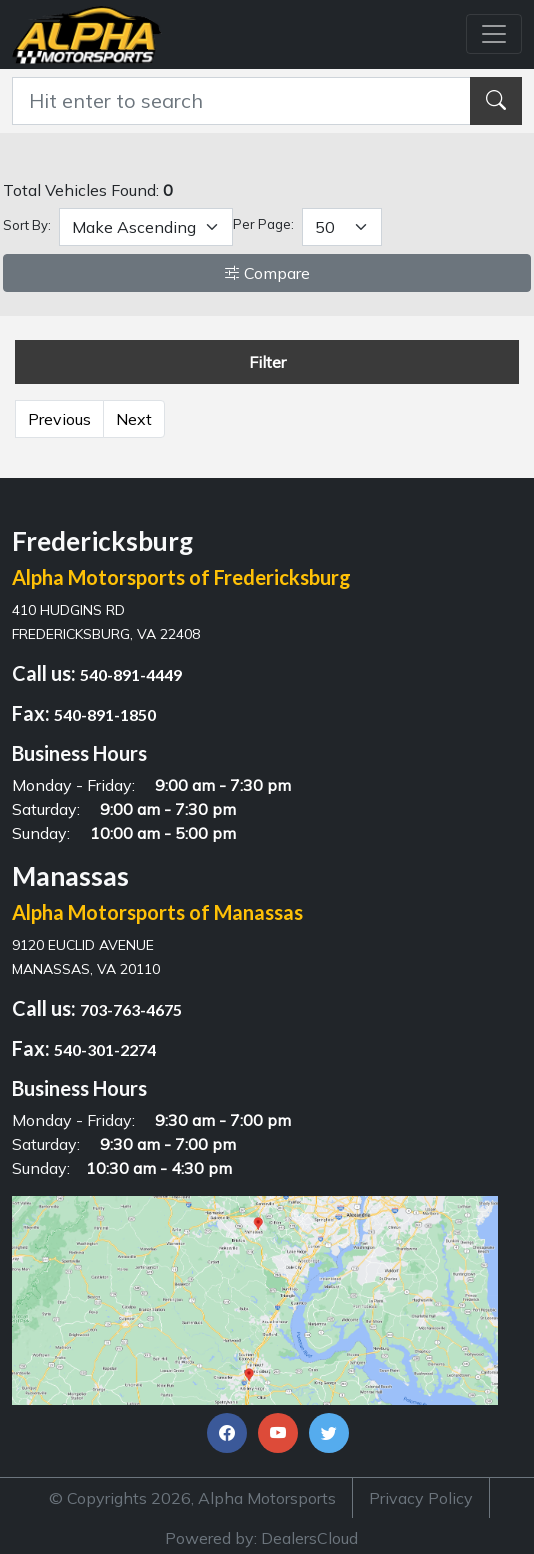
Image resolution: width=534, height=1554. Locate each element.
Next (134, 419)
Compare (267, 273)
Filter (267, 362)
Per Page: (263, 224)
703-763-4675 (131, 1009)
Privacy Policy (421, 1498)
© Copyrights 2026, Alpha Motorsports (192, 1498)
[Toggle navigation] (494, 34)
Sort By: (27, 225)
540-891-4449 (131, 674)
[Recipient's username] (241, 101)
